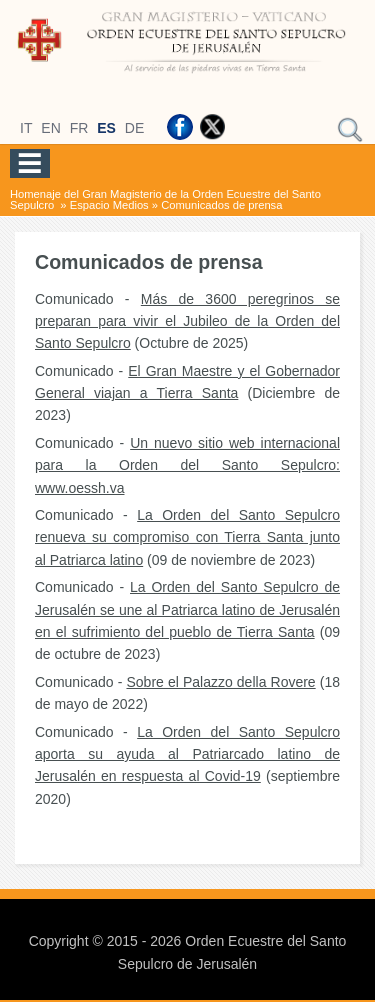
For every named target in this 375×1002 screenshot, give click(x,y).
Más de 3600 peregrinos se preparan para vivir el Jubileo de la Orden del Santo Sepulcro (187, 321)
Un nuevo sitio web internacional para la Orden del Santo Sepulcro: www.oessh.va (187, 465)
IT (26, 128)
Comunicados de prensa (221, 205)
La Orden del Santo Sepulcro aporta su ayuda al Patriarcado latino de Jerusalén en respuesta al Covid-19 (187, 754)
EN (50, 128)
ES (106, 128)
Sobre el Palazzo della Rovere (220, 682)
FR (79, 128)
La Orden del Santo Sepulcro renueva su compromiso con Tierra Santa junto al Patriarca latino (187, 537)
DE (134, 128)
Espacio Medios (109, 205)
